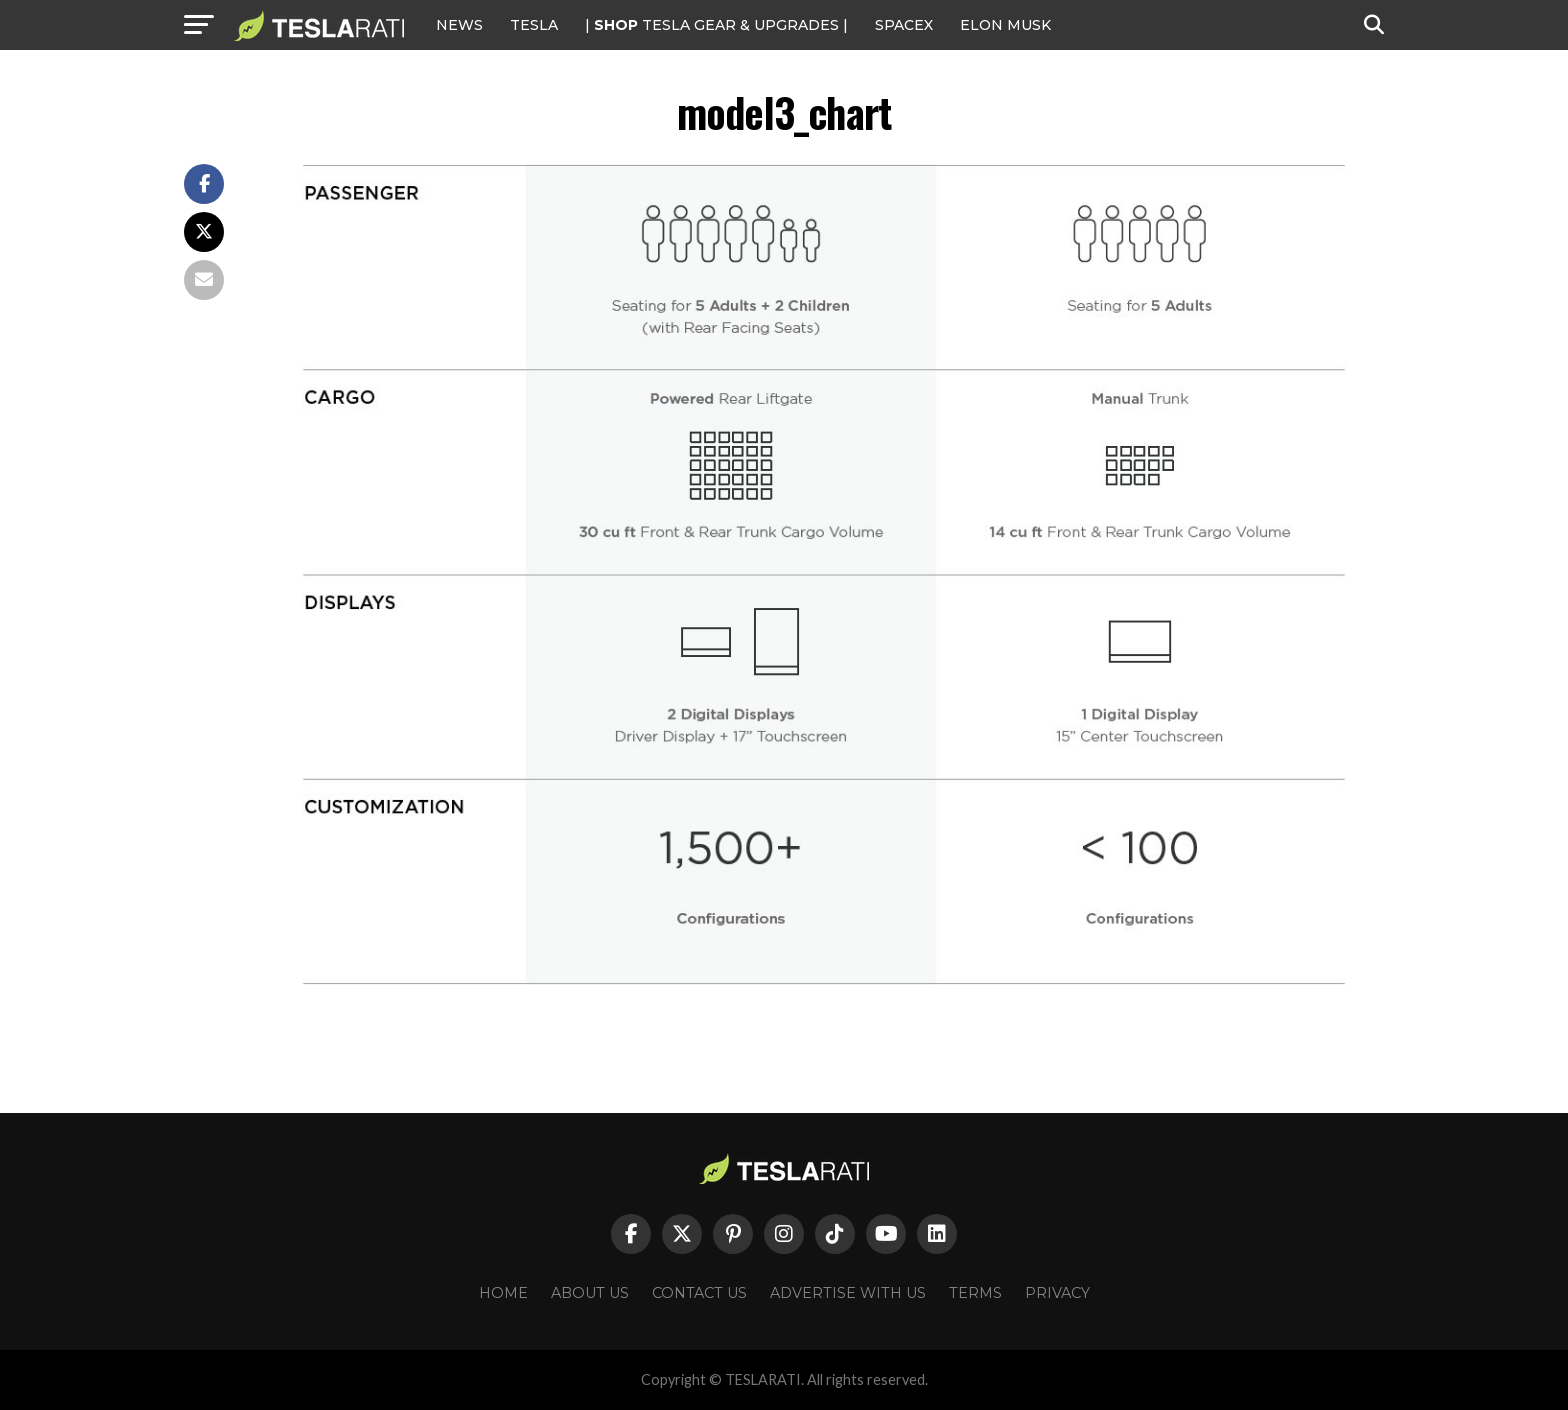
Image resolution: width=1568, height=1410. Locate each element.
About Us (590, 1293)
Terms (975, 1293)
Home (503, 1293)
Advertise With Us (848, 1293)
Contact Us (699, 1293)
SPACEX (904, 25)
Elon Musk (1005, 25)
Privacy (1057, 1293)
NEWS (459, 25)
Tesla (534, 25)
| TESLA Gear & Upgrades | (716, 25)
